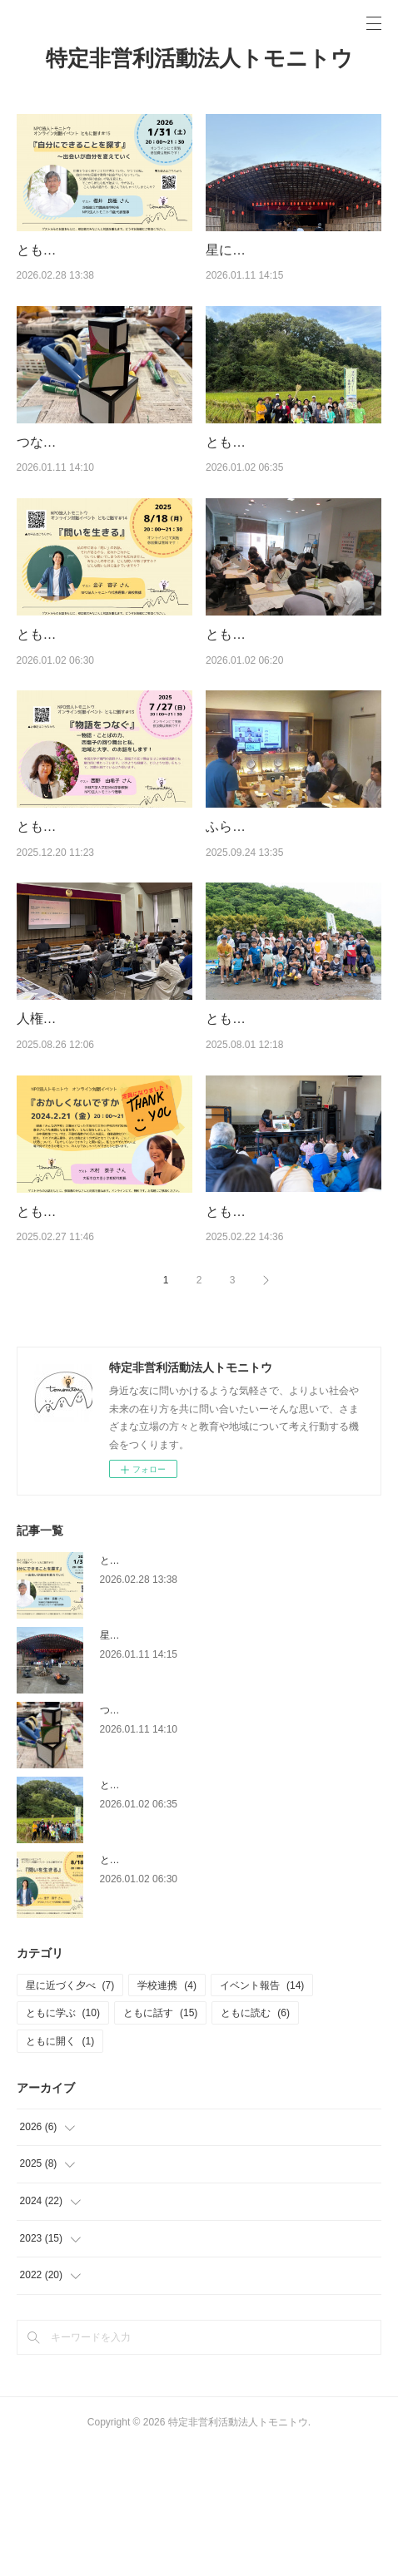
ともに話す (160, 2141)
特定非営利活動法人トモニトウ (199, 58)
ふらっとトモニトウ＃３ (279, 890)
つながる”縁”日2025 (76, 463)
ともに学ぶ (63, 2141)
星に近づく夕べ (70, 2113)
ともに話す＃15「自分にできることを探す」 (200, 1687)
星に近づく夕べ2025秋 (274, 250)
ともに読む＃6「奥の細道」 (289, 677)
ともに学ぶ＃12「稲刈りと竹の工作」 (185, 1912)
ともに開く (60, 2169)
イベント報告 (262, 2113)
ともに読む (255, 2141)
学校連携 (167, 2113)
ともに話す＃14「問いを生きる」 (175, 1987)
